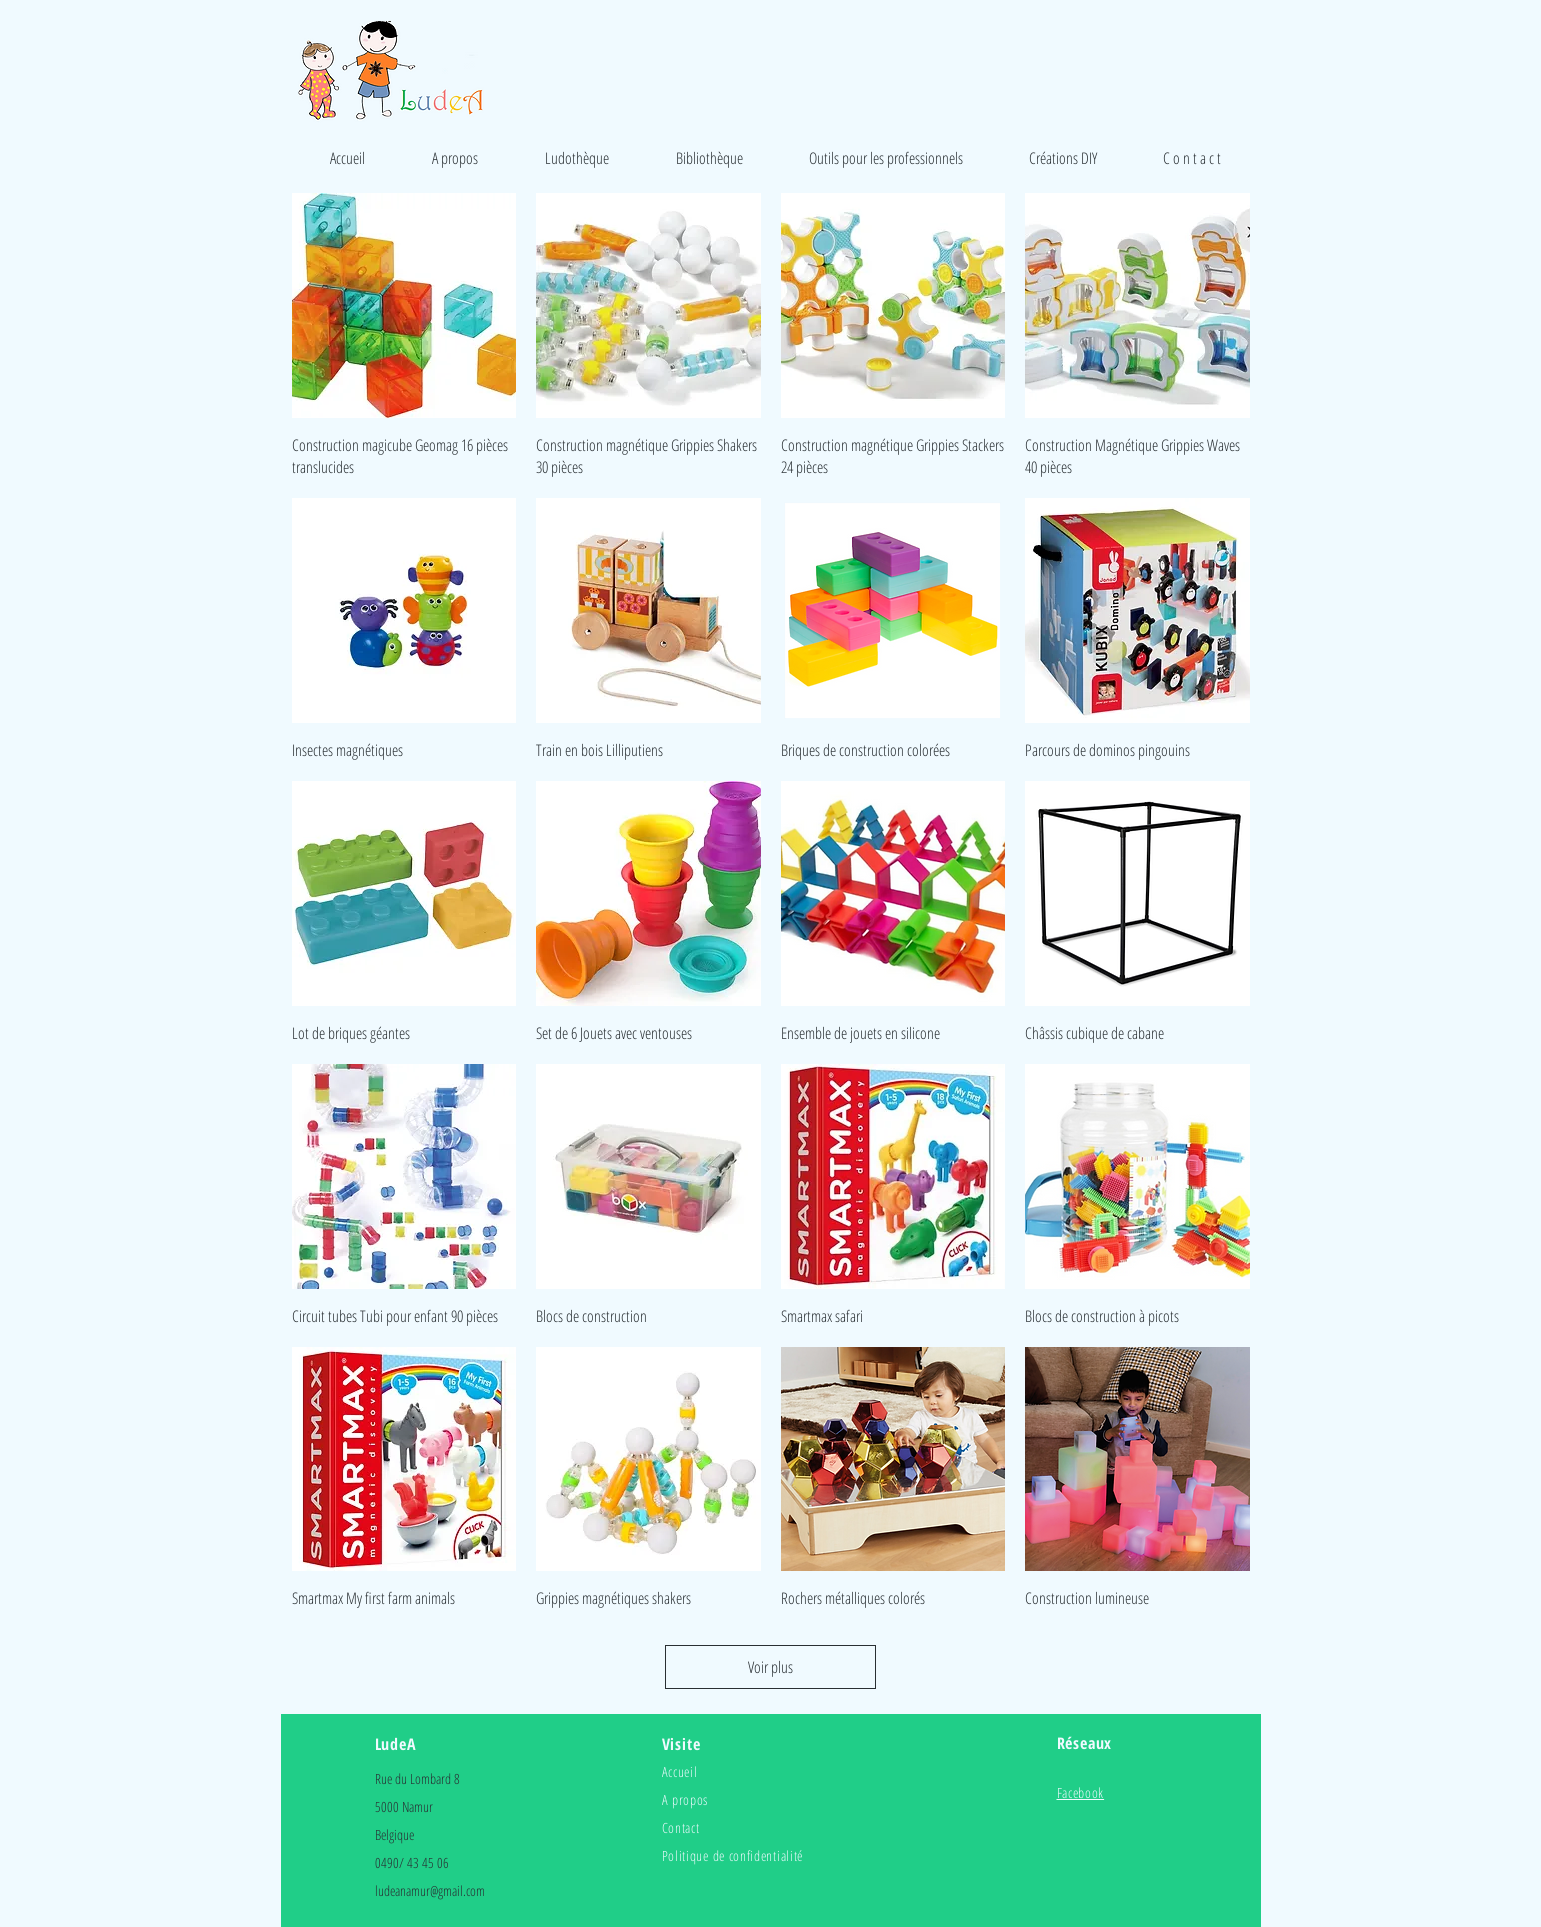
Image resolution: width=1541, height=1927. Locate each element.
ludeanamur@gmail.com (430, 1890)
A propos (685, 1799)
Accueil (680, 1771)
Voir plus (770, 1667)
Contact (681, 1827)
